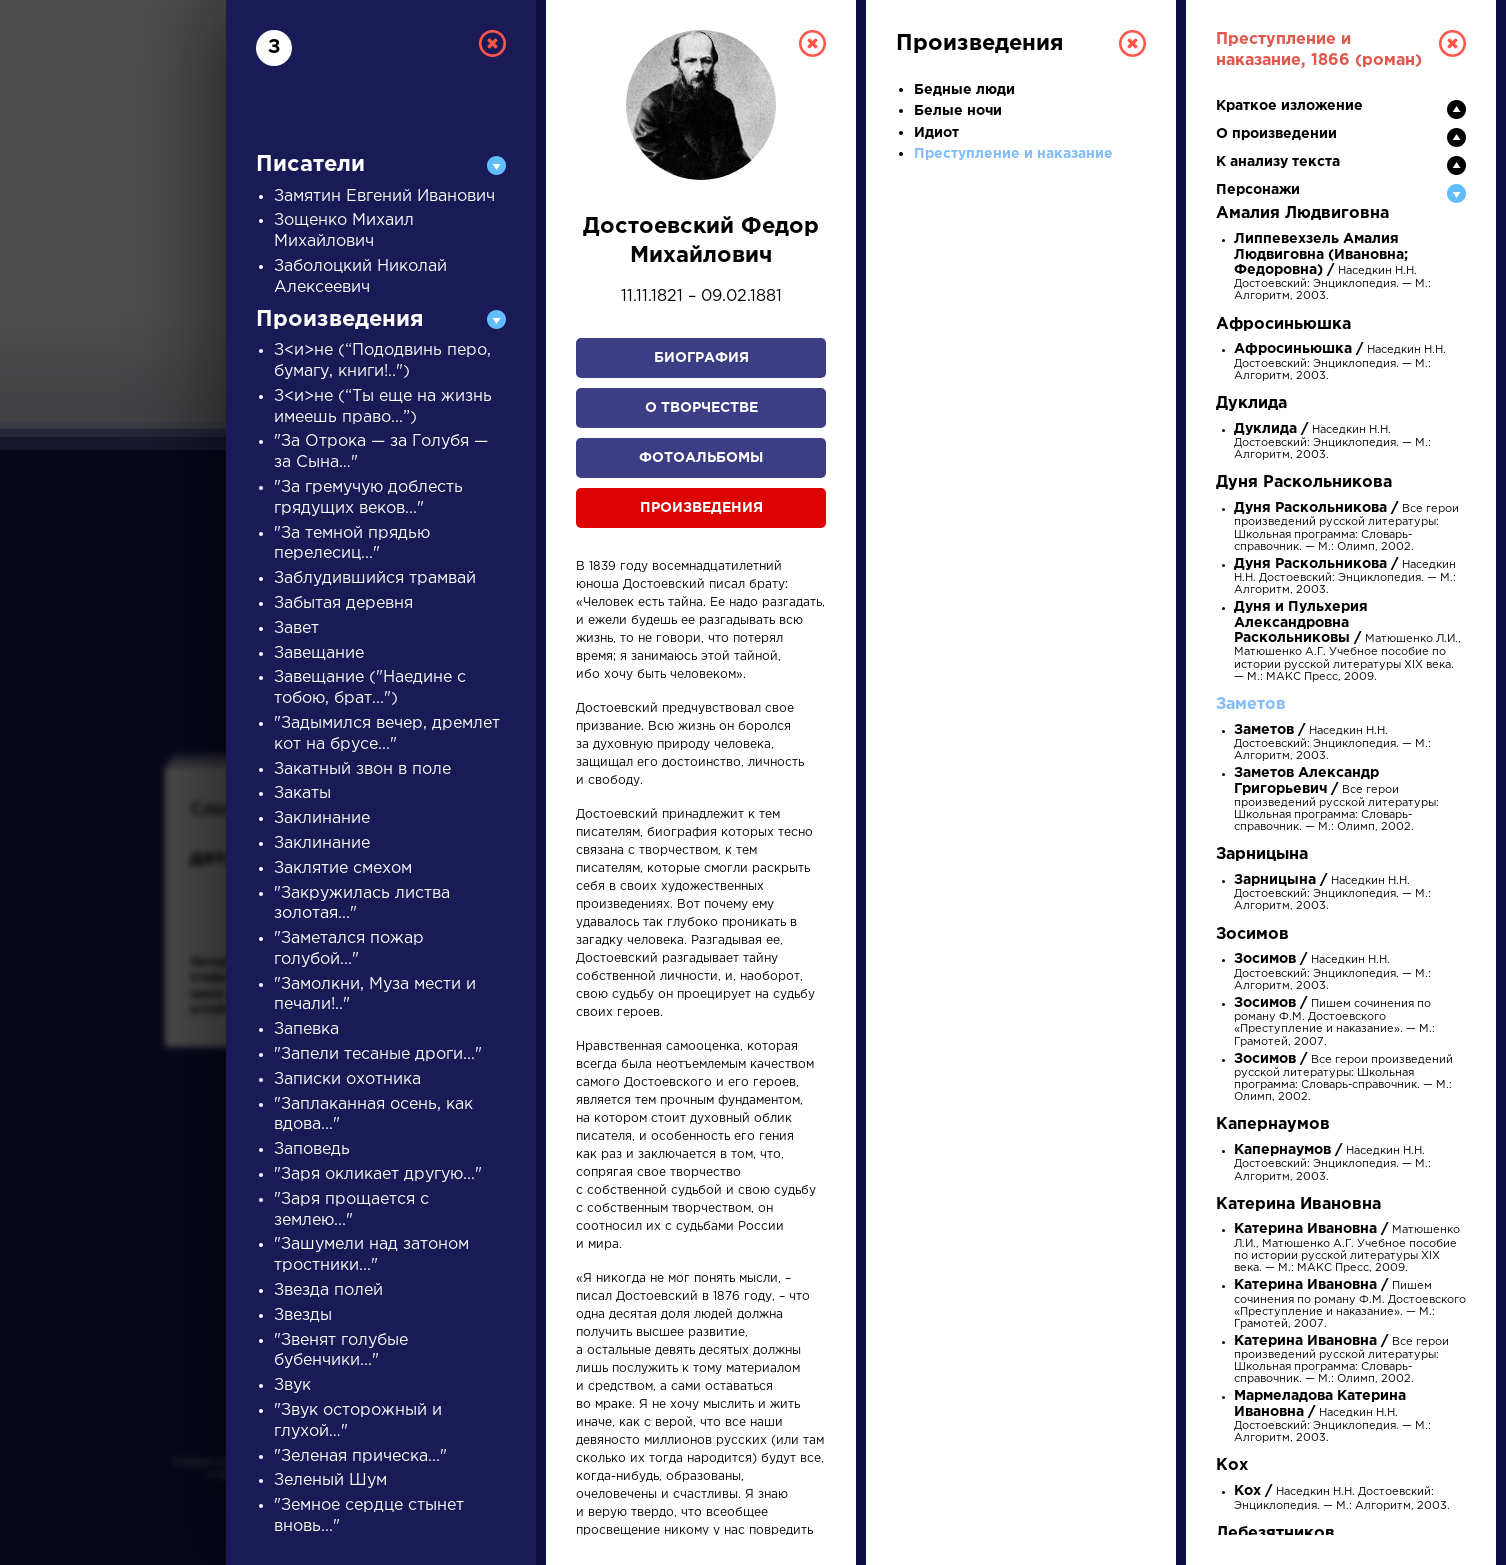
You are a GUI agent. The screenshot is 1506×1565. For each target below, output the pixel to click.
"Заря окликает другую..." (378, 1174)
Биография (701, 358)
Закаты (302, 793)
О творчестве (701, 408)
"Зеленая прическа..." (360, 1456)
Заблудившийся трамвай (375, 578)
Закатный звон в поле (362, 769)
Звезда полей (328, 1290)
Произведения (701, 508)
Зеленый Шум (330, 1480)
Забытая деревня (343, 603)
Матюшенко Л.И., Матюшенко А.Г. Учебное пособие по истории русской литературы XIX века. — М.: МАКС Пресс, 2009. (1347, 642)
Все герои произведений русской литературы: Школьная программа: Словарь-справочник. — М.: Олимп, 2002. (1336, 800)
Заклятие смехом (343, 868)
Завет (296, 628)
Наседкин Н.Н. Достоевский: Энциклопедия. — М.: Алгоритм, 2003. (1332, 268)
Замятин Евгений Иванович (384, 196)
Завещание (319, 653)
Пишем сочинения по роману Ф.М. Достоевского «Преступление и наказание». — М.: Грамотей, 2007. (1350, 1305)
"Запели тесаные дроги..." (378, 1054)
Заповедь (312, 1149)
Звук (292, 1385)
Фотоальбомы (701, 458)
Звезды (303, 1315)
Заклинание (322, 818)
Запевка (306, 1029)
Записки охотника (347, 1079)
